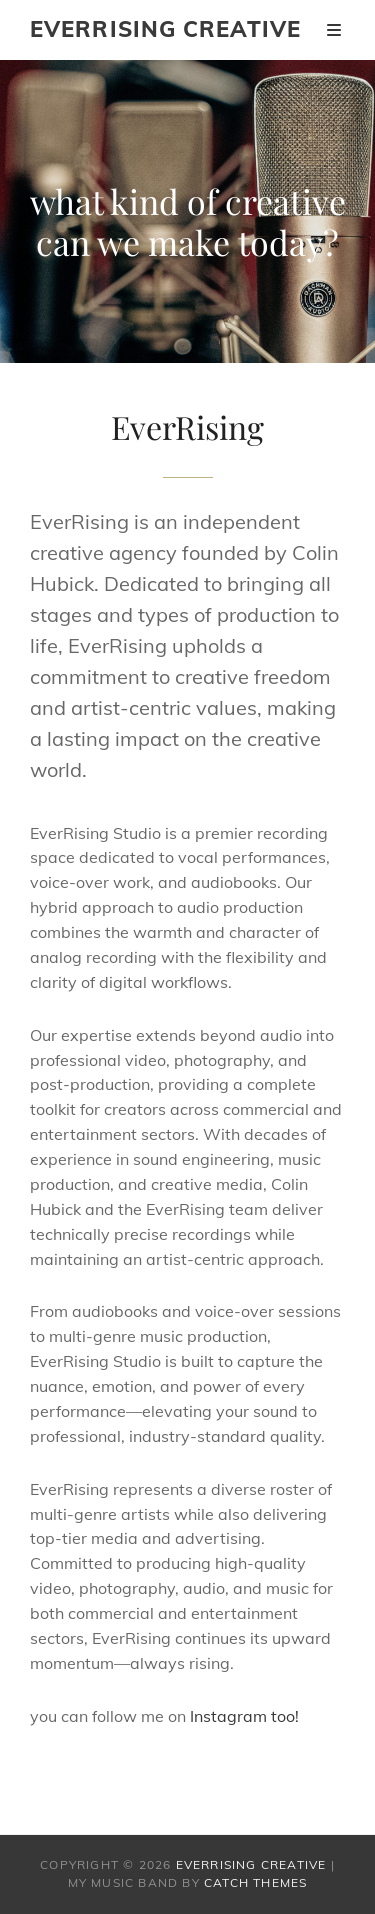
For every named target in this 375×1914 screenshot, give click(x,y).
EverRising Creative (165, 29)
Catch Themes (255, 1882)
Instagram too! (244, 1716)
